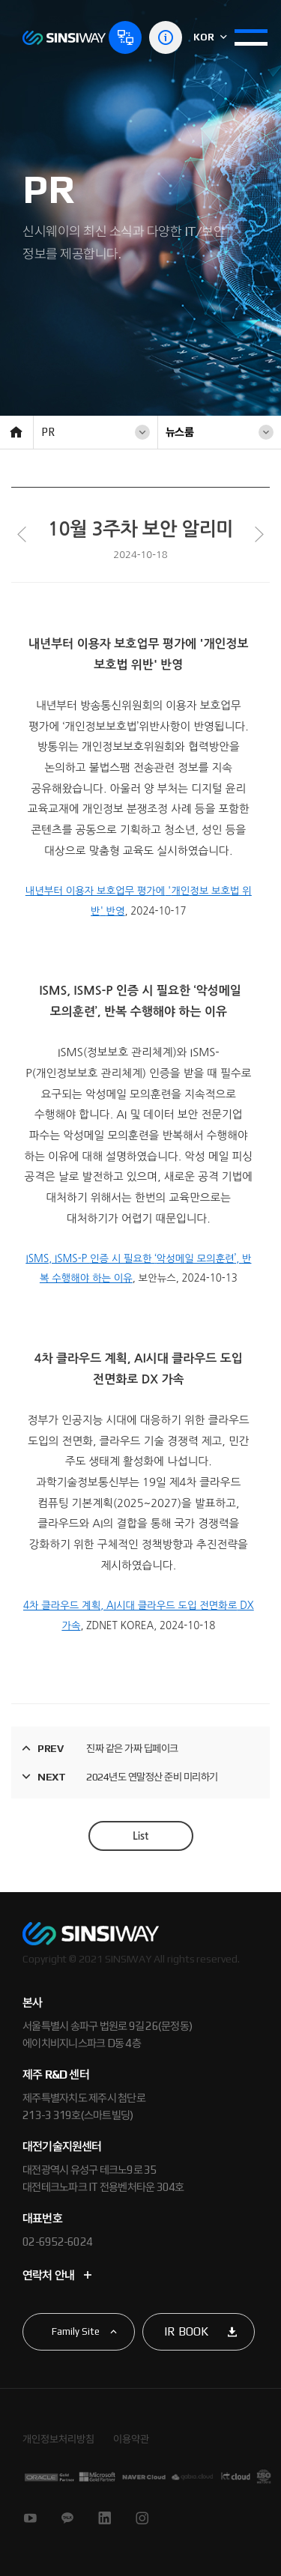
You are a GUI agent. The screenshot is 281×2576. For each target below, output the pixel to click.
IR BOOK (186, 2331)
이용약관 (131, 2439)
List (140, 1836)
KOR (210, 37)
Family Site (76, 2331)
